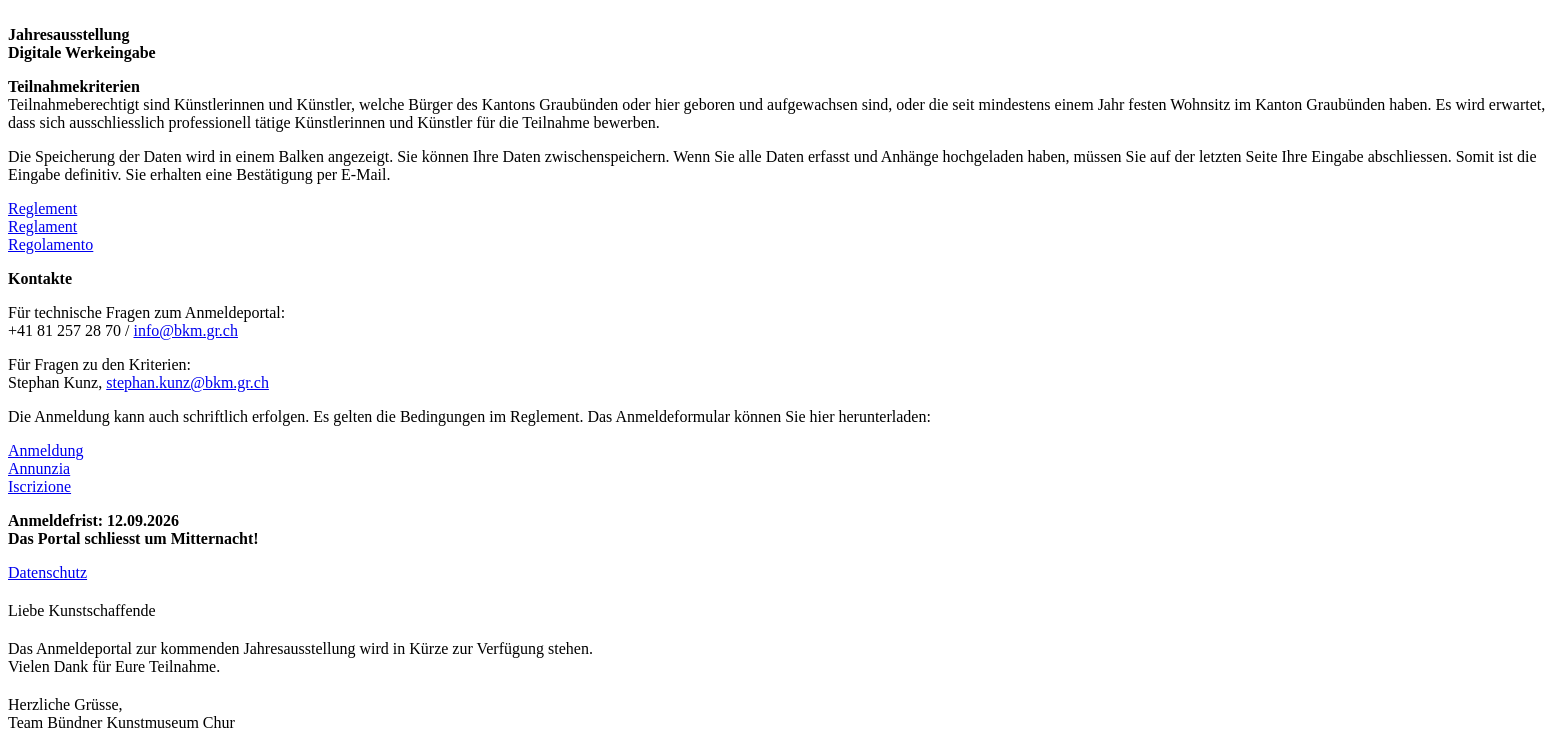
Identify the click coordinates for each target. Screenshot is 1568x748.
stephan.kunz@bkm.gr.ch (187, 382)
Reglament (42, 226)
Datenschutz (47, 572)
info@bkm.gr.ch (185, 330)
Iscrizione (39, 486)
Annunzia (39, 468)
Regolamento (50, 244)
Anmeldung (46, 450)
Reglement (42, 208)
